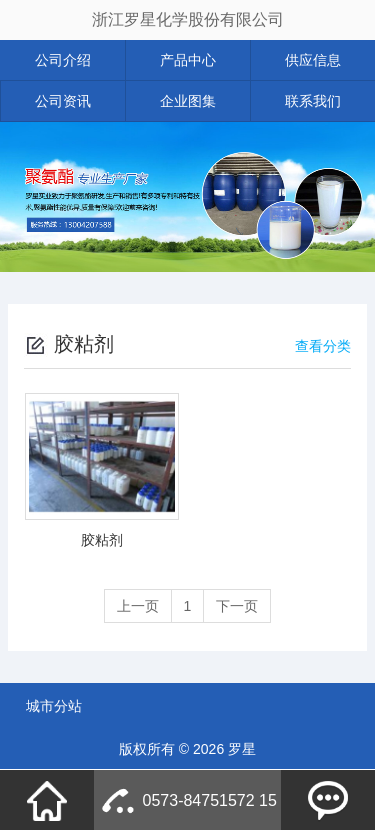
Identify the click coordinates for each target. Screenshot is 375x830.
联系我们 (313, 101)
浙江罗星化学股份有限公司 (188, 19)
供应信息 (313, 60)
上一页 (138, 606)
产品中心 (188, 60)
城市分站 (54, 706)
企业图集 (188, 101)
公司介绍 (63, 60)
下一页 (237, 606)
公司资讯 (63, 101)
